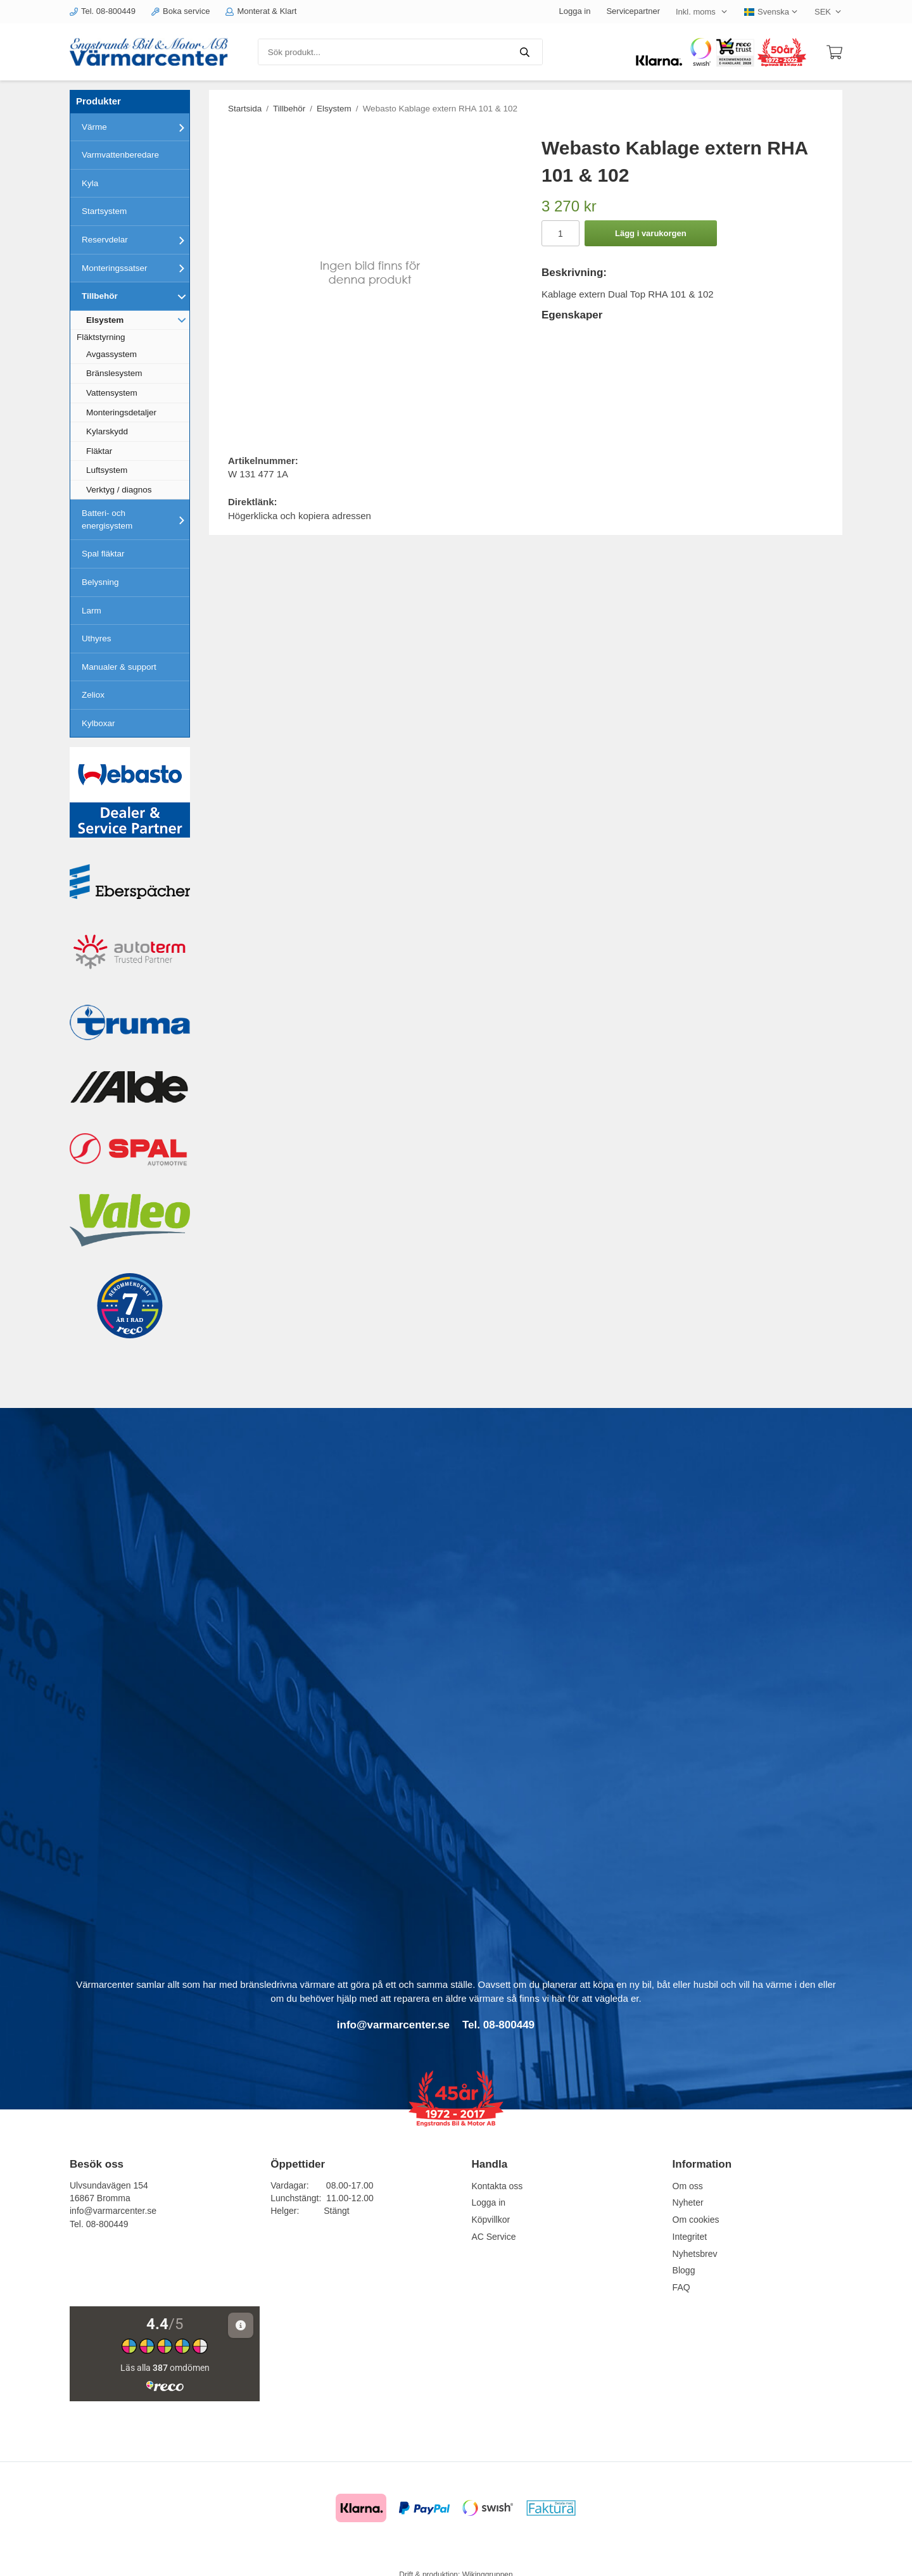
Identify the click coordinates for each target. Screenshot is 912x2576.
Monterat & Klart (260, 11)
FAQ (681, 2287)
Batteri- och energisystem (135, 519)
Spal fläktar (103, 553)
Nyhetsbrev (695, 2254)
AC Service (493, 2237)
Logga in (575, 11)
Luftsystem (106, 470)
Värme (135, 127)
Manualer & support (119, 667)
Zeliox (93, 695)
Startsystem (104, 211)
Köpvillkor (490, 2220)
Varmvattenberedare (120, 155)
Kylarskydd (107, 431)
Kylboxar (98, 723)
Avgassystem (111, 354)
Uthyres (96, 638)
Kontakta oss (496, 2186)
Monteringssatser (135, 267)
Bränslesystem (114, 373)
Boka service (180, 11)
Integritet (690, 2237)
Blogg (684, 2270)
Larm (91, 610)
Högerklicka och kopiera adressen (299, 515)
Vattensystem (111, 393)
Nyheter (688, 2202)
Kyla (90, 183)
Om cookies (696, 2220)
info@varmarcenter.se (113, 2211)
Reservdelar (135, 240)
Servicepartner (633, 11)
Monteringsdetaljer (121, 412)
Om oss (688, 2186)
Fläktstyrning (101, 337)
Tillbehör (135, 296)
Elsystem (137, 319)
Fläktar (99, 451)
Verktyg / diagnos (119, 489)
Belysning (100, 582)
